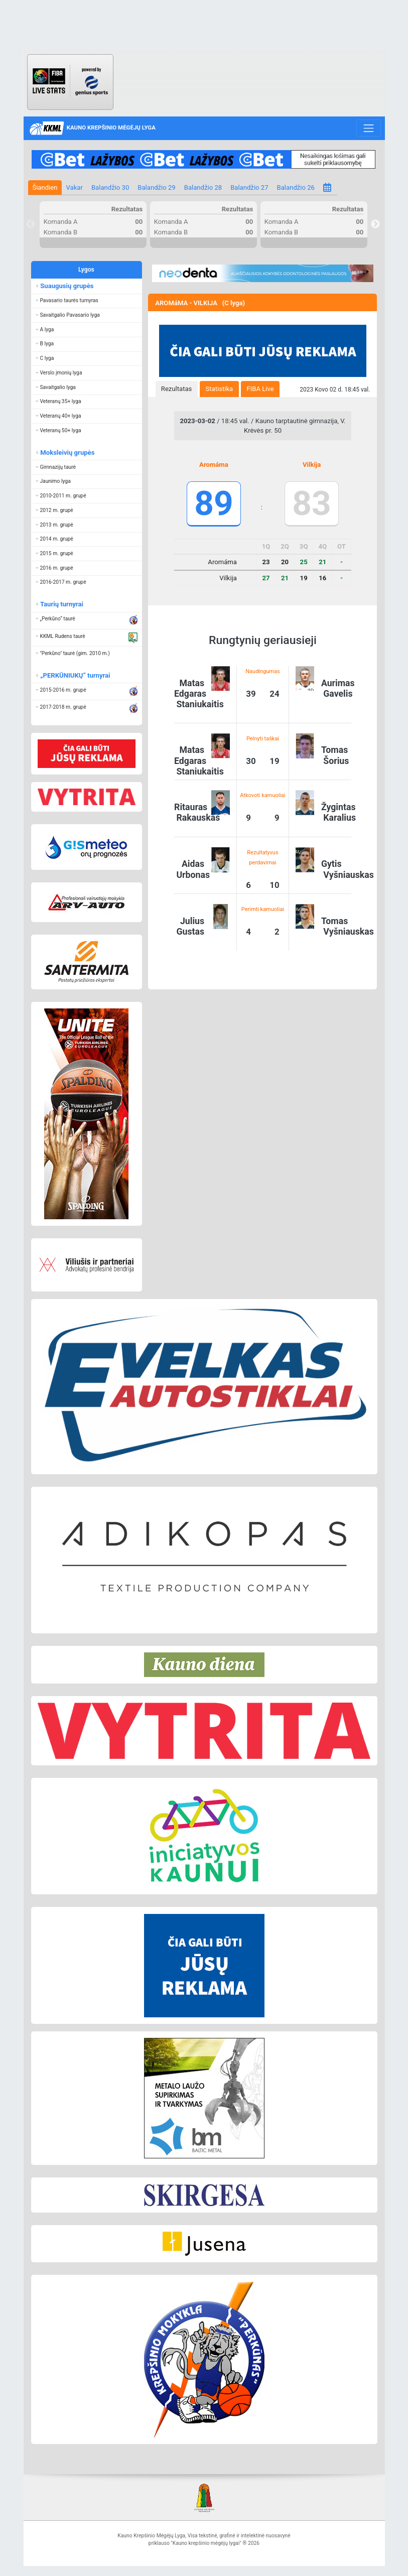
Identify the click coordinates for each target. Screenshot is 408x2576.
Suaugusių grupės (66, 286)
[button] (87, 301)
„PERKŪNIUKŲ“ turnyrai (75, 675)
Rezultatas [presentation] (176, 389)
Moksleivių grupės (67, 452)
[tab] (177, 389)
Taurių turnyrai (61, 604)
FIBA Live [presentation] (260, 389)
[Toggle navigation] (368, 128)
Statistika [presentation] (219, 389)
